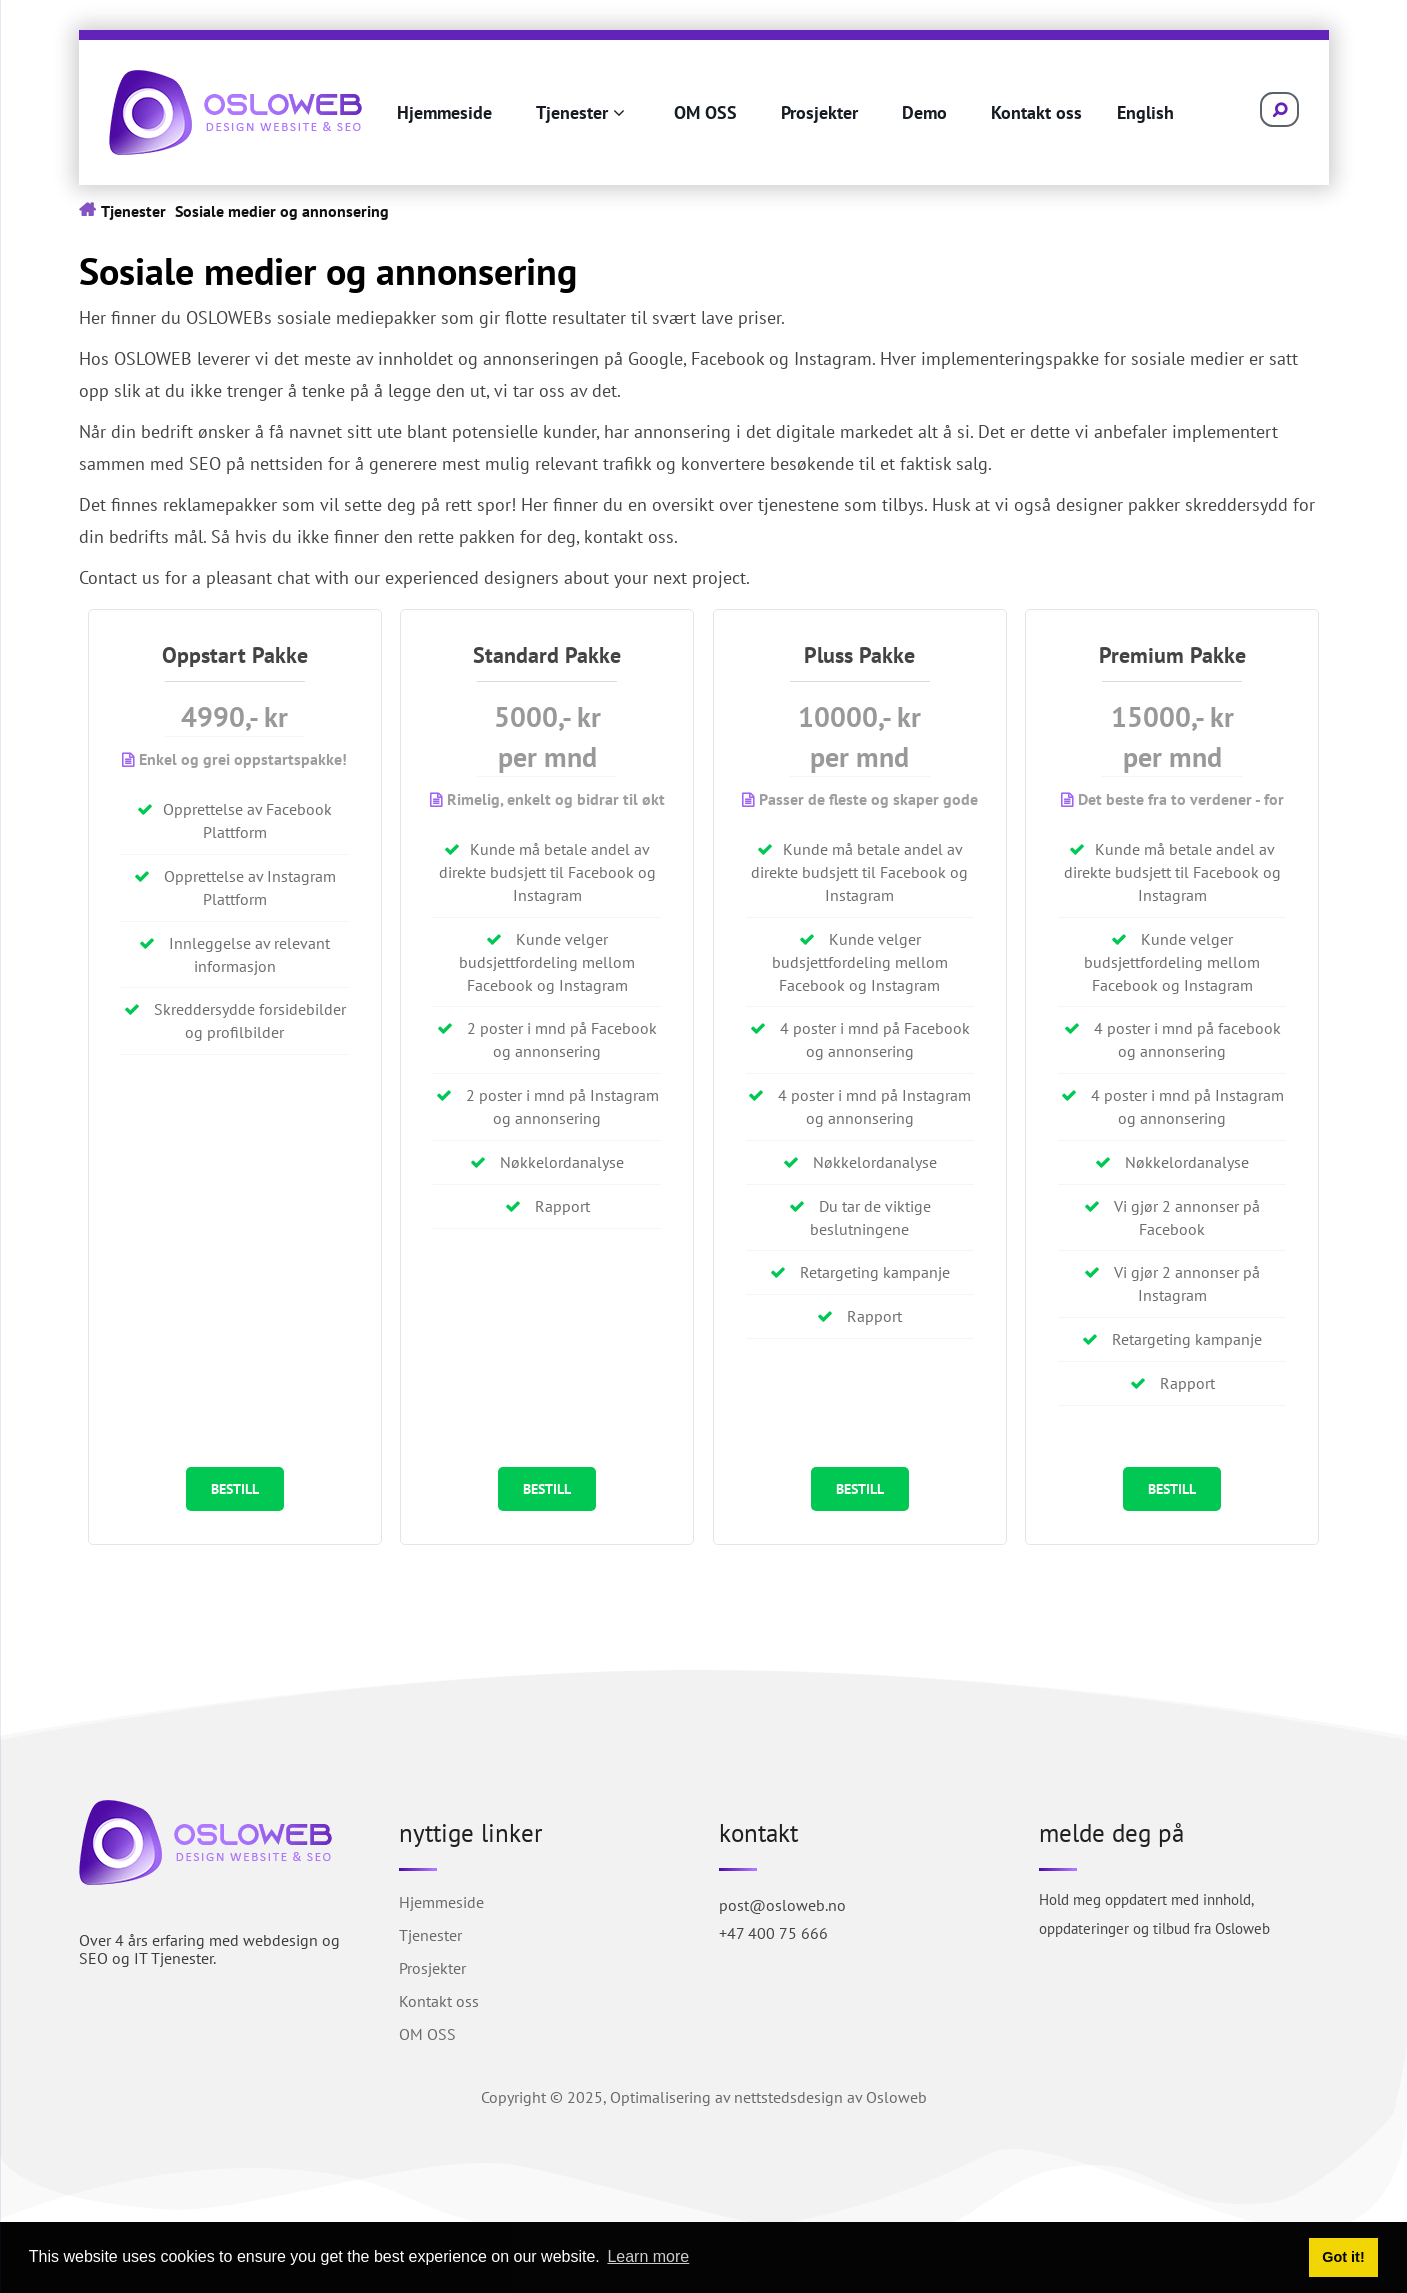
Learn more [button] (648, 2256)
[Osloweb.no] (235, 110)
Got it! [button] (1343, 2257)
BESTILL (235, 1490)
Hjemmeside (444, 112)
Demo (924, 112)
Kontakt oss (1036, 112)
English (1145, 112)
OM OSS (705, 112)
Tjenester (580, 112)
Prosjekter (819, 112)
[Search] (1269, 110)
